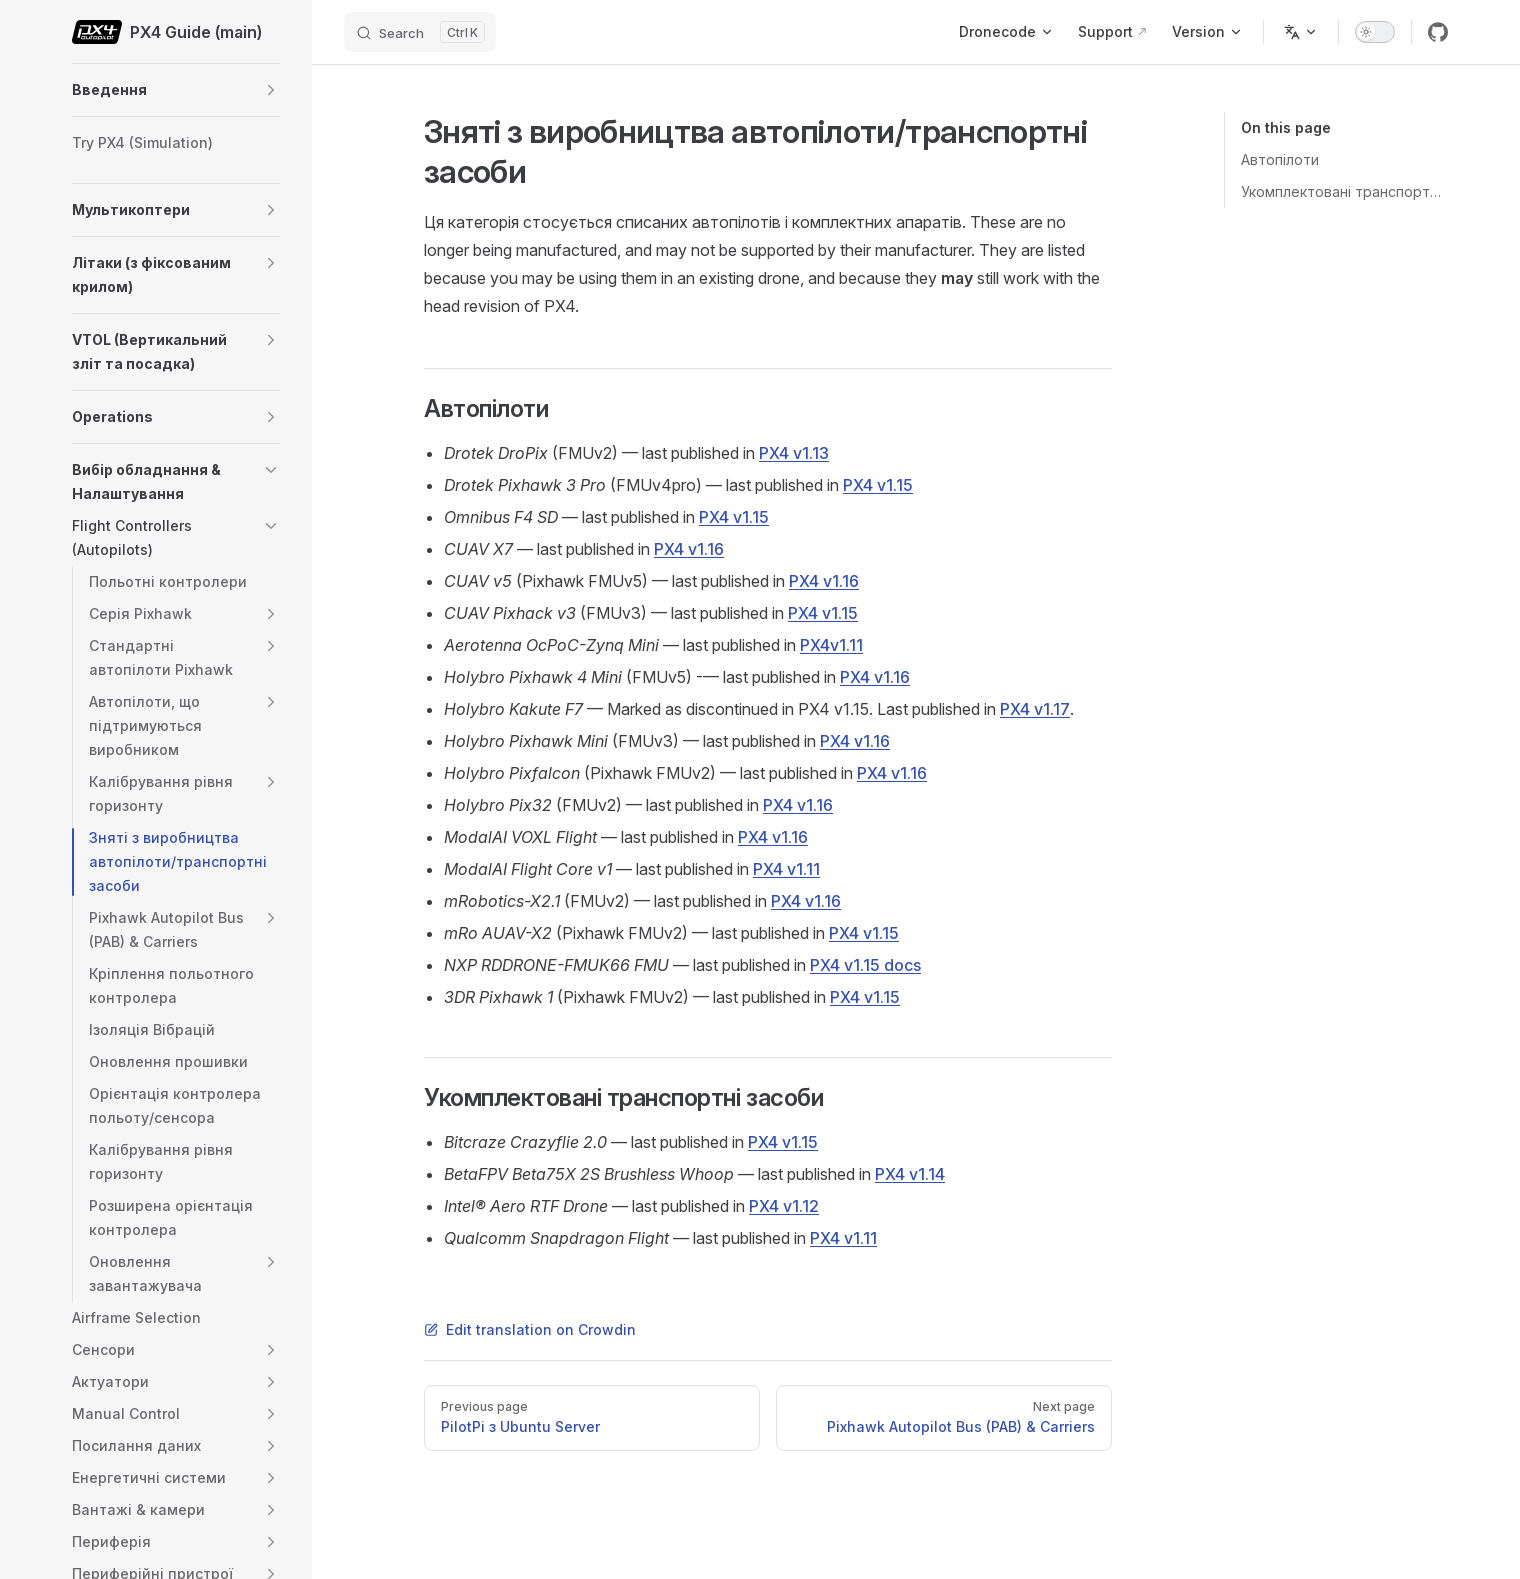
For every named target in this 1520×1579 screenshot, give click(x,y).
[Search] (420, 32)
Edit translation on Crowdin (530, 1329)
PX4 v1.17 (1035, 709)
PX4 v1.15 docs (865, 965)
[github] (1438, 32)
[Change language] (1301, 32)
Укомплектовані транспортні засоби (1344, 191)
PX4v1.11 (831, 645)
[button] (271, 90)
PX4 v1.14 (910, 1174)
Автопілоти (1280, 159)
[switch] (1375, 32)
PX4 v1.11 (786, 869)
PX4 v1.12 (784, 1206)
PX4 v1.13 (794, 453)
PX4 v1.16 (689, 549)
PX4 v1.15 (878, 485)
